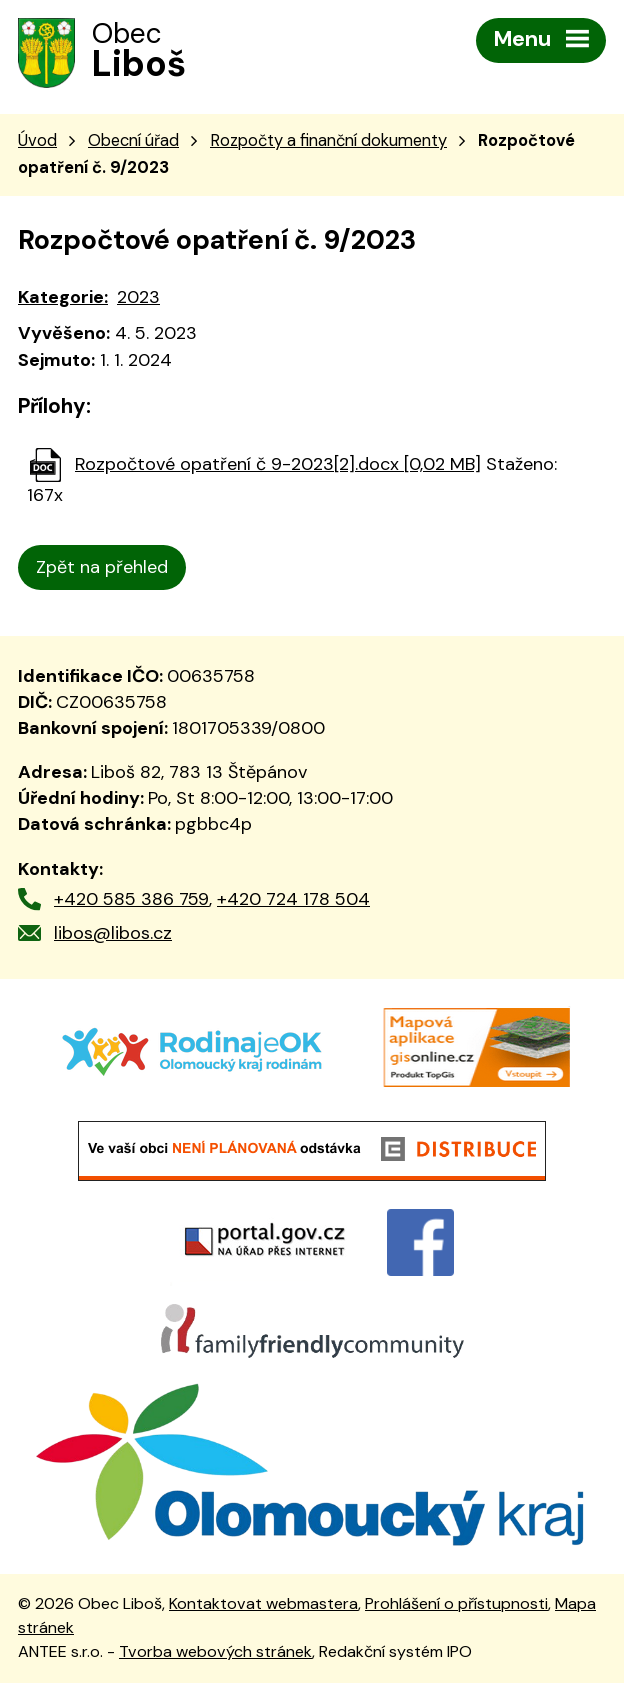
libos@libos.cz (113, 933)
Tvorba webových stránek (215, 1651)
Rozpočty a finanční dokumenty (328, 140)
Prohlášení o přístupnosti (456, 1603)
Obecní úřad (133, 140)
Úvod (37, 140)
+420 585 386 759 (131, 899)
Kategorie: (63, 297)
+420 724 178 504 (293, 899)
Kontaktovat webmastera (263, 1603)
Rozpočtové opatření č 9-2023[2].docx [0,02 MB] (278, 464)
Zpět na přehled (102, 567)
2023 (138, 297)
